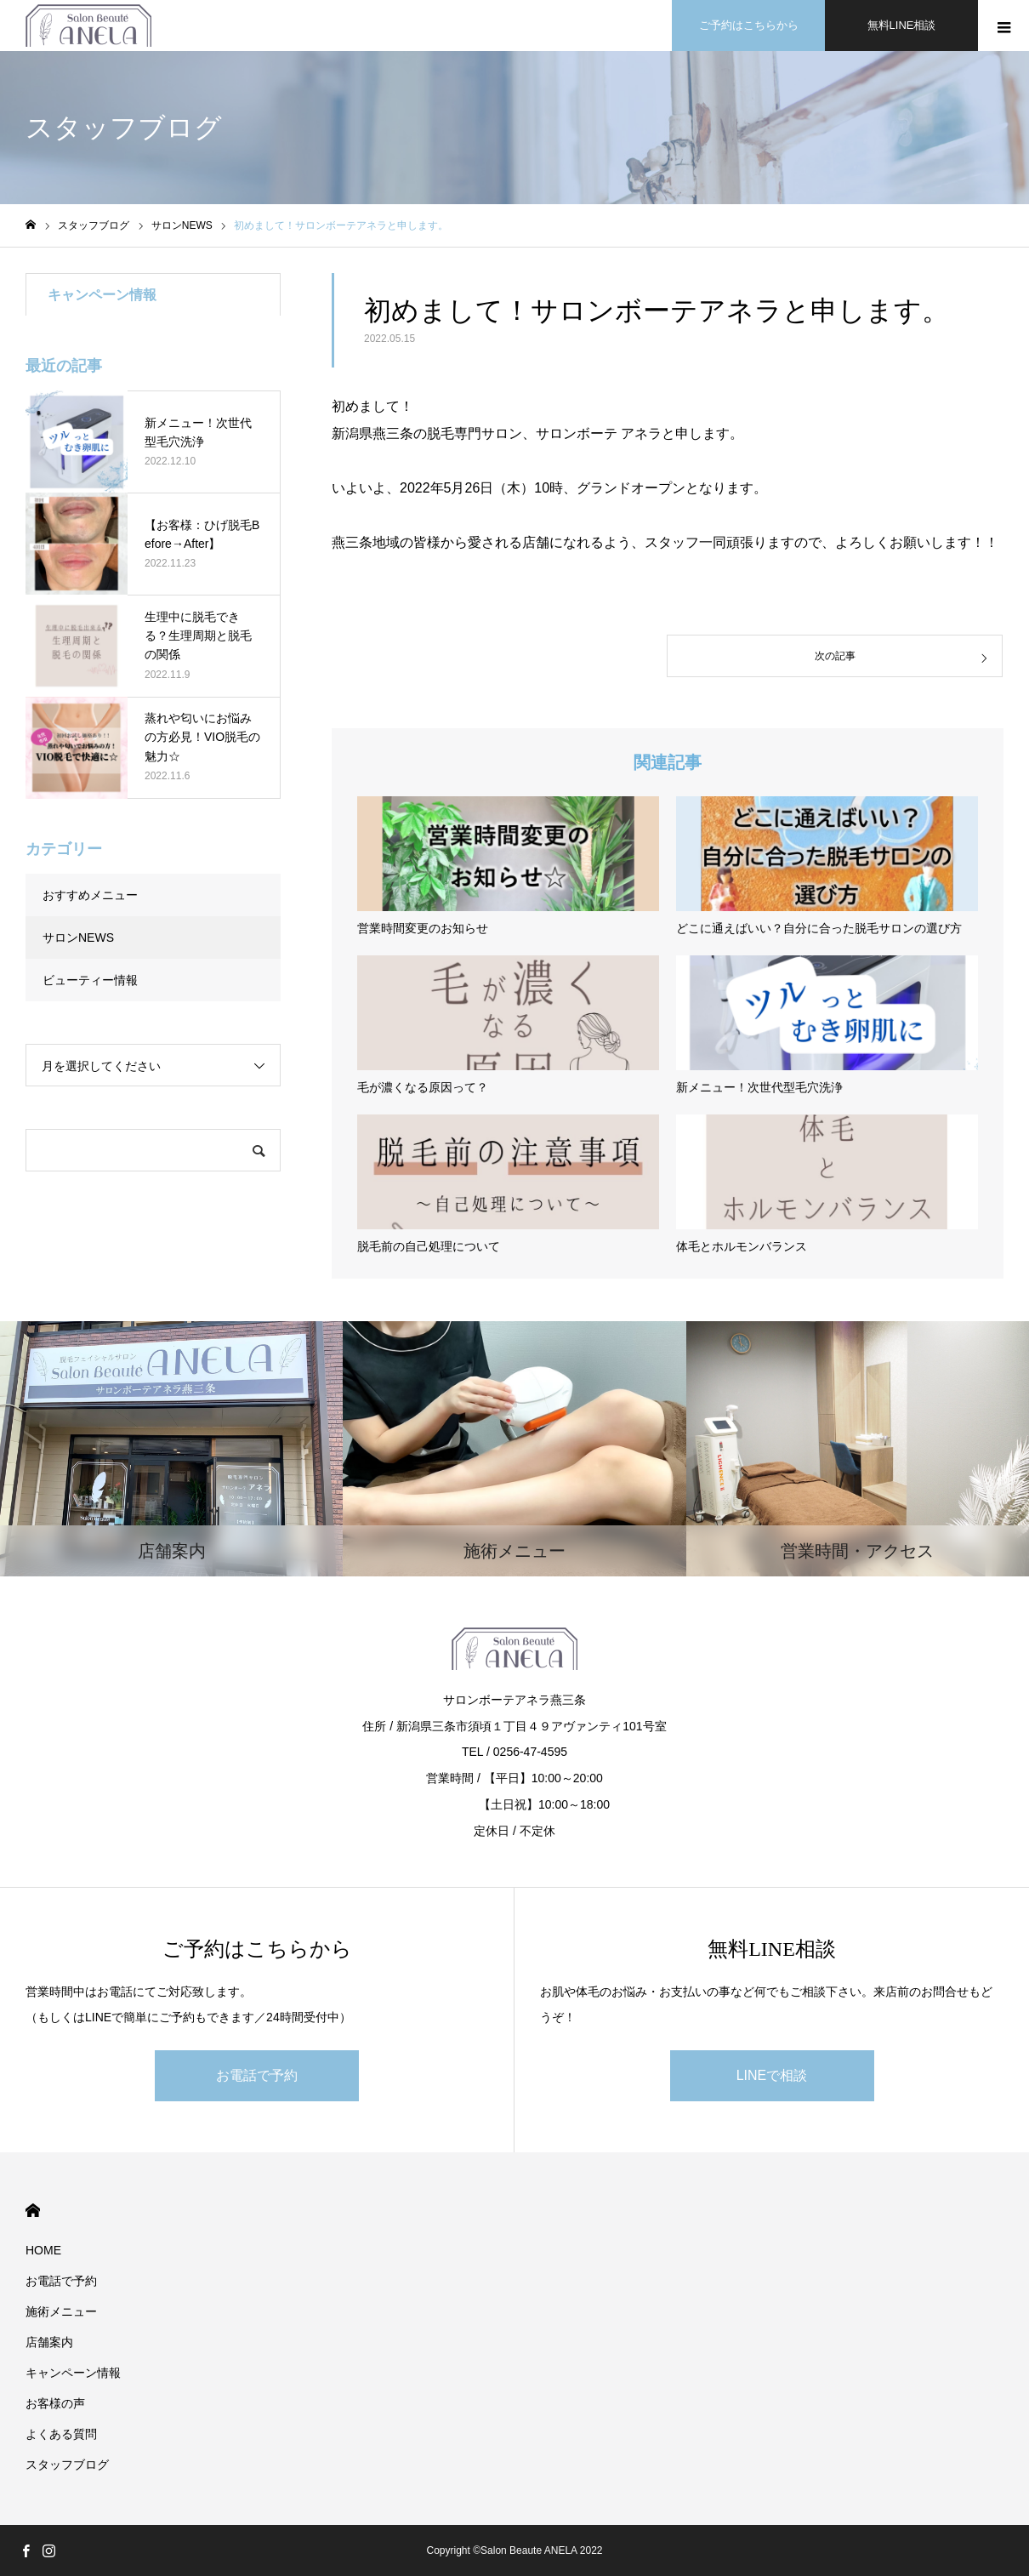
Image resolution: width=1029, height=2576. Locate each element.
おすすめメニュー (90, 895)
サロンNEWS (78, 937)
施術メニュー (61, 2311)
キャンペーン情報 (73, 2372)
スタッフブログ (67, 2464)
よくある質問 (61, 2434)
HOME (33, 2210)
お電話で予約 (257, 2075)
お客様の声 (55, 2403)
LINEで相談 (772, 2075)
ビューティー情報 (90, 980)
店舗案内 (49, 2342)
